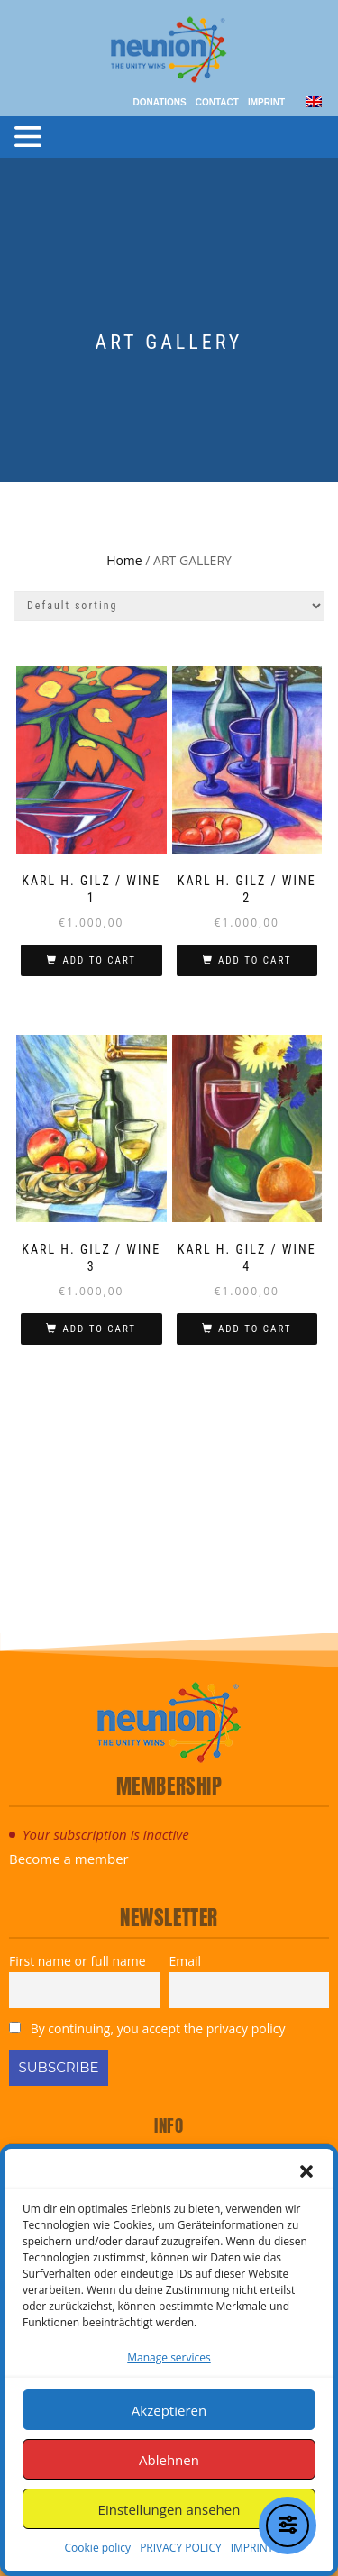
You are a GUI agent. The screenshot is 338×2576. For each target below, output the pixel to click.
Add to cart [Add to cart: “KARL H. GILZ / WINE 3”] (99, 1329)
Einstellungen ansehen (169, 2509)
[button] (306, 2171)
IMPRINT (252, 2547)
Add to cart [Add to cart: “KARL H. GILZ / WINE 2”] (255, 960)
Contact (217, 102)
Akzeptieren (169, 2410)
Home (124, 560)
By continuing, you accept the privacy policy (147, 2028)
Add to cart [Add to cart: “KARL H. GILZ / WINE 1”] (99, 960)
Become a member (69, 1859)
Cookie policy (98, 2547)
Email (185, 1960)
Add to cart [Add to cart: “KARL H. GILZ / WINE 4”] (255, 1329)
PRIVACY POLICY (181, 2547)
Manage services (168, 2357)
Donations (159, 102)
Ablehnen (169, 2460)
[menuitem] (314, 100)
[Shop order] (169, 606)
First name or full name (77, 1960)
